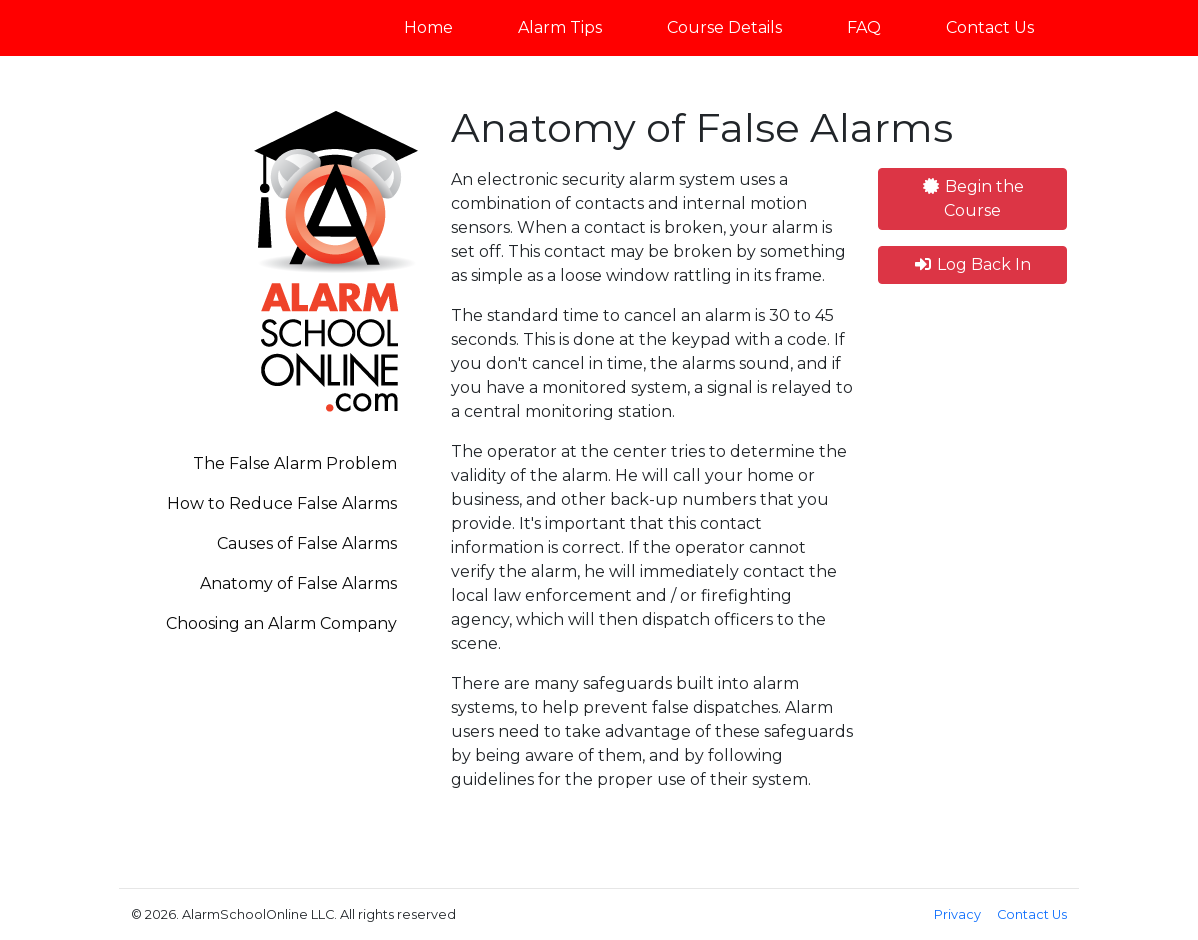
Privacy (957, 914)
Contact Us (990, 27)
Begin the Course (972, 198)
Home (428, 27)
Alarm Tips (560, 27)
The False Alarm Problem (295, 463)
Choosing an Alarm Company (281, 623)
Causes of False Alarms (307, 543)
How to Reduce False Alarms (282, 503)
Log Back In (972, 264)
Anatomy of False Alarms (298, 583)
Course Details (724, 27)
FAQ (864, 27)
